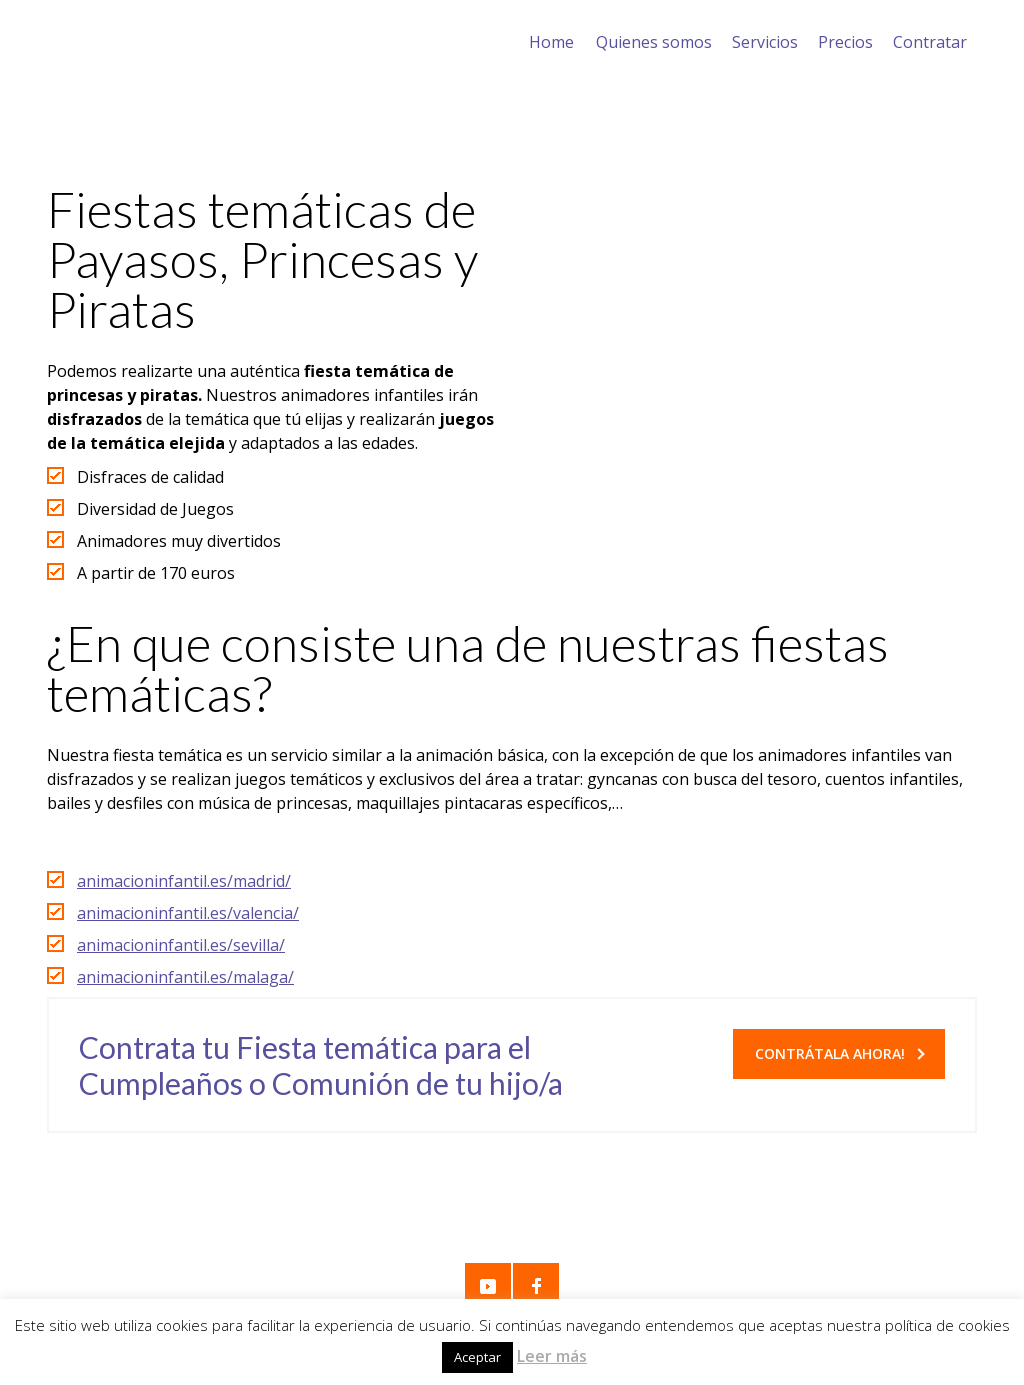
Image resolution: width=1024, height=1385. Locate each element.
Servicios (765, 42)
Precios (845, 42)
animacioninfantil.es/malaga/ (185, 977)
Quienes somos (654, 42)
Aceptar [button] (477, 1357)
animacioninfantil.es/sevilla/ (181, 945)
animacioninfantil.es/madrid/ (184, 881)
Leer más (552, 1356)
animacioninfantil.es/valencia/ (188, 913)
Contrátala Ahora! (840, 1053)
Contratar (930, 42)
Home (551, 42)
